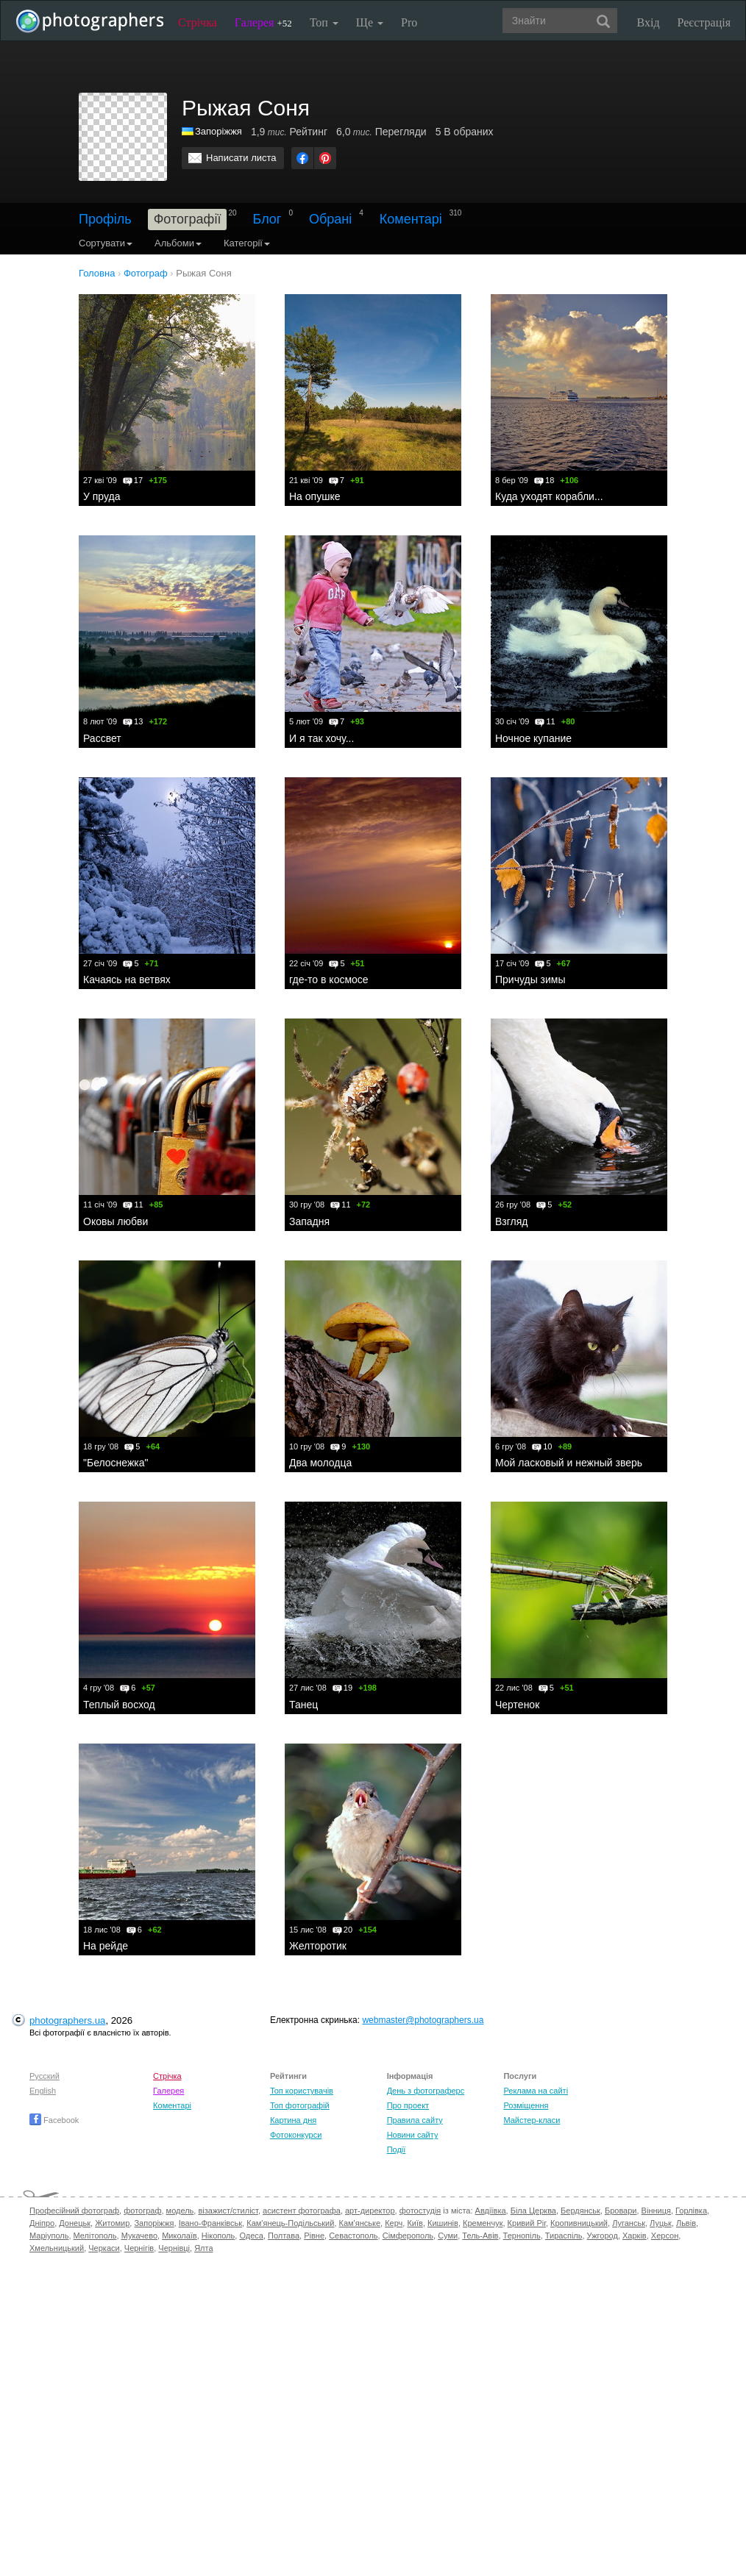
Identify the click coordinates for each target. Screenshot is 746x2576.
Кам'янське (360, 2223)
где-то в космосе (329, 979)
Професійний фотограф (74, 2210)
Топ (324, 22)
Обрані (330, 219)
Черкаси (103, 2248)
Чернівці (174, 2248)
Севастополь (353, 2235)
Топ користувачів (301, 2090)
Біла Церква (533, 2210)
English (42, 2090)
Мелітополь (95, 2235)
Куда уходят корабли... (549, 496)
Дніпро (41, 2223)
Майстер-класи (531, 2120)
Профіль (105, 219)
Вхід (648, 22)
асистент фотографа (302, 2210)
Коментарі (411, 219)
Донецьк (74, 2223)
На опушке (314, 496)
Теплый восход (119, 1704)
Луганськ (628, 2223)
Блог (267, 219)
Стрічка (197, 22)
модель (180, 2210)
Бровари (621, 2210)
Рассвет (102, 738)
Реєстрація (704, 22)
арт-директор (370, 2210)
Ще (369, 22)
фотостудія (420, 2210)
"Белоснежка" (116, 1463)
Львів (686, 2223)
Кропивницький (579, 2223)
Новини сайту (412, 2134)
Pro (409, 22)
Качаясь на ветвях (127, 979)
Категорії (247, 243)
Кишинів (442, 2223)
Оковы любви (115, 1221)
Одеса (251, 2235)
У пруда (101, 496)
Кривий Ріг (527, 2223)
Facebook (54, 2120)
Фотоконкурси (296, 2134)
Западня (309, 1221)
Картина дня (293, 2120)
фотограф (142, 2210)
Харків (634, 2235)
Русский (44, 2076)
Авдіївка (490, 2210)
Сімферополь (408, 2235)
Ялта (203, 2248)
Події (396, 2149)
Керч (393, 2223)
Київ (414, 2223)
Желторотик (318, 1946)
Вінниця (656, 2210)
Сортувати (105, 243)
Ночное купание (533, 738)
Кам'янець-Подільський (290, 2223)
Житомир (112, 2223)
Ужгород (602, 2235)
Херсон (664, 2235)
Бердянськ (580, 2210)
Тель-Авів (480, 2235)
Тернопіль (522, 2235)
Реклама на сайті (535, 2090)
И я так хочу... (321, 738)
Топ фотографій (300, 2105)
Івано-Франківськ (210, 2223)
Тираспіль (564, 2235)
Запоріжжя (218, 131)
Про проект (408, 2105)
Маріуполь (48, 2235)
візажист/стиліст (227, 2210)
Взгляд (511, 1221)
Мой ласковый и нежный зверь (568, 1463)
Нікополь (218, 2235)
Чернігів (139, 2248)
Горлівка (691, 2210)
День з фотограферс (426, 2090)
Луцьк (661, 2223)
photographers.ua (67, 2020)
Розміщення (525, 2105)
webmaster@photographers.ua (422, 2020)
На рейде (105, 1946)
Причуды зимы (530, 979)
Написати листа (241, 157)
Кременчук (482, 2223)
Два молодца (320, 1463)
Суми (448, 2235)
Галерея (263, 22)
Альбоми (178, 243)
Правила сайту (415, 2120)
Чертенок (517, 1704)
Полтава (283, 2235)
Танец (303, 1704)
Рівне (314, 2235)
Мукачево (139, 2235)
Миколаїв (179, 2235)
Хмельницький (56, 2248)
